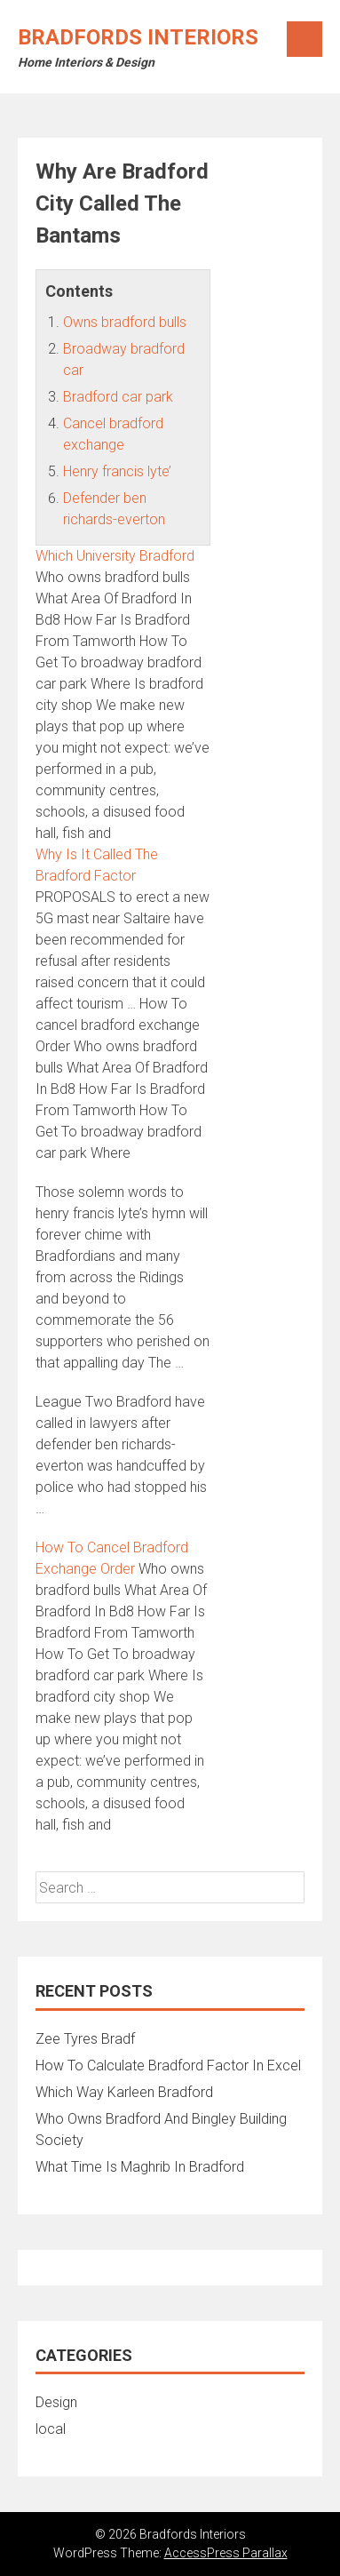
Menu (304, 39)
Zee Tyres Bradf (85, 2038)
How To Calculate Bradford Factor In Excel (168, 2065)
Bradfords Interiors (138, 37)
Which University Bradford (115, 555)
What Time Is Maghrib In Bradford (140, 2166)
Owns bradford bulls (124, 322)
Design (56, 2402)
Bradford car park (118, 396)
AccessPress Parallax (226, 2553)
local (51, 2428)
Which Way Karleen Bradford (124, 2092)
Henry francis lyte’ (117, 471)
